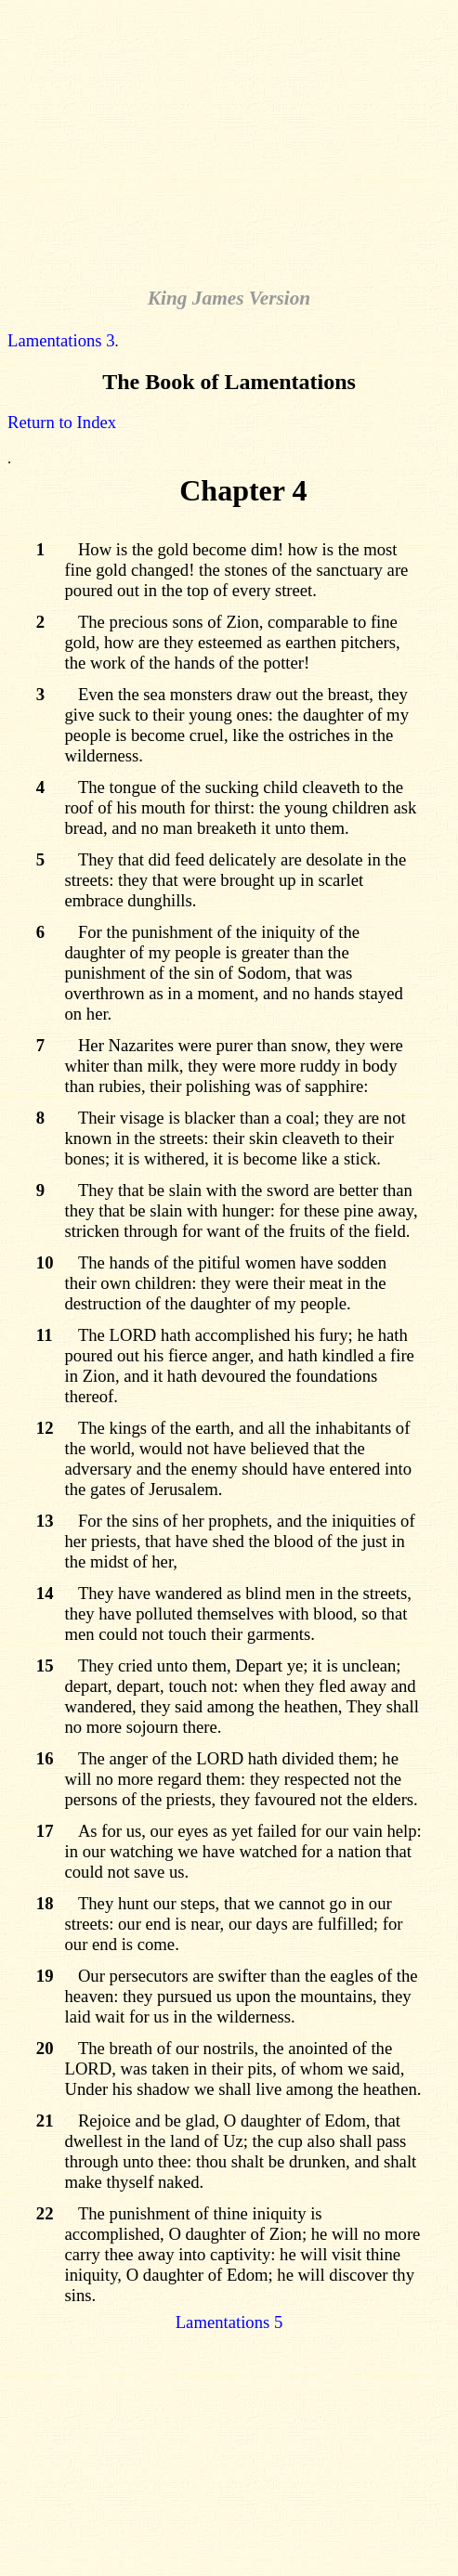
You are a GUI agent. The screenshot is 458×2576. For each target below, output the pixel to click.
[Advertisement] (232, 137)
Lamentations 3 (61, 340)
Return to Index (61, 422)
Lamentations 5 (229, 2322)
